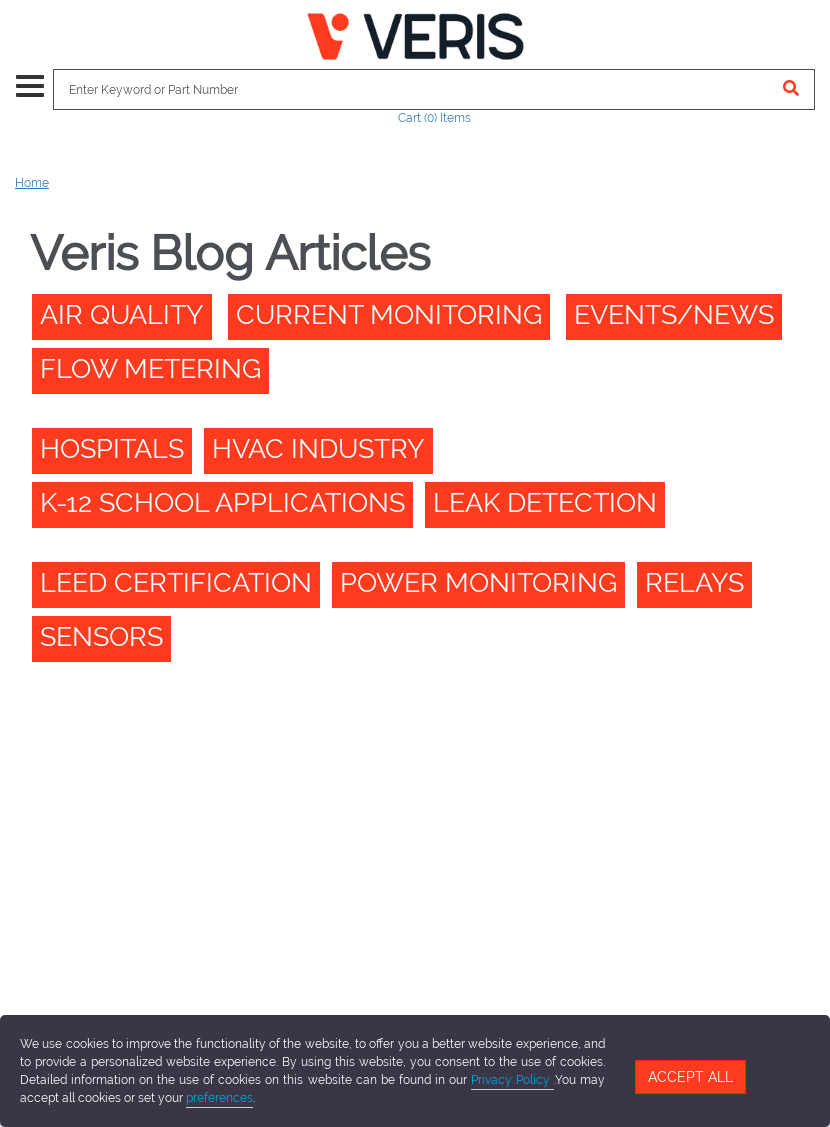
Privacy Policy (512, 1080)
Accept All (690, 1077)
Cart (434, 118)
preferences (219, 1098)
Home (32, 183)
